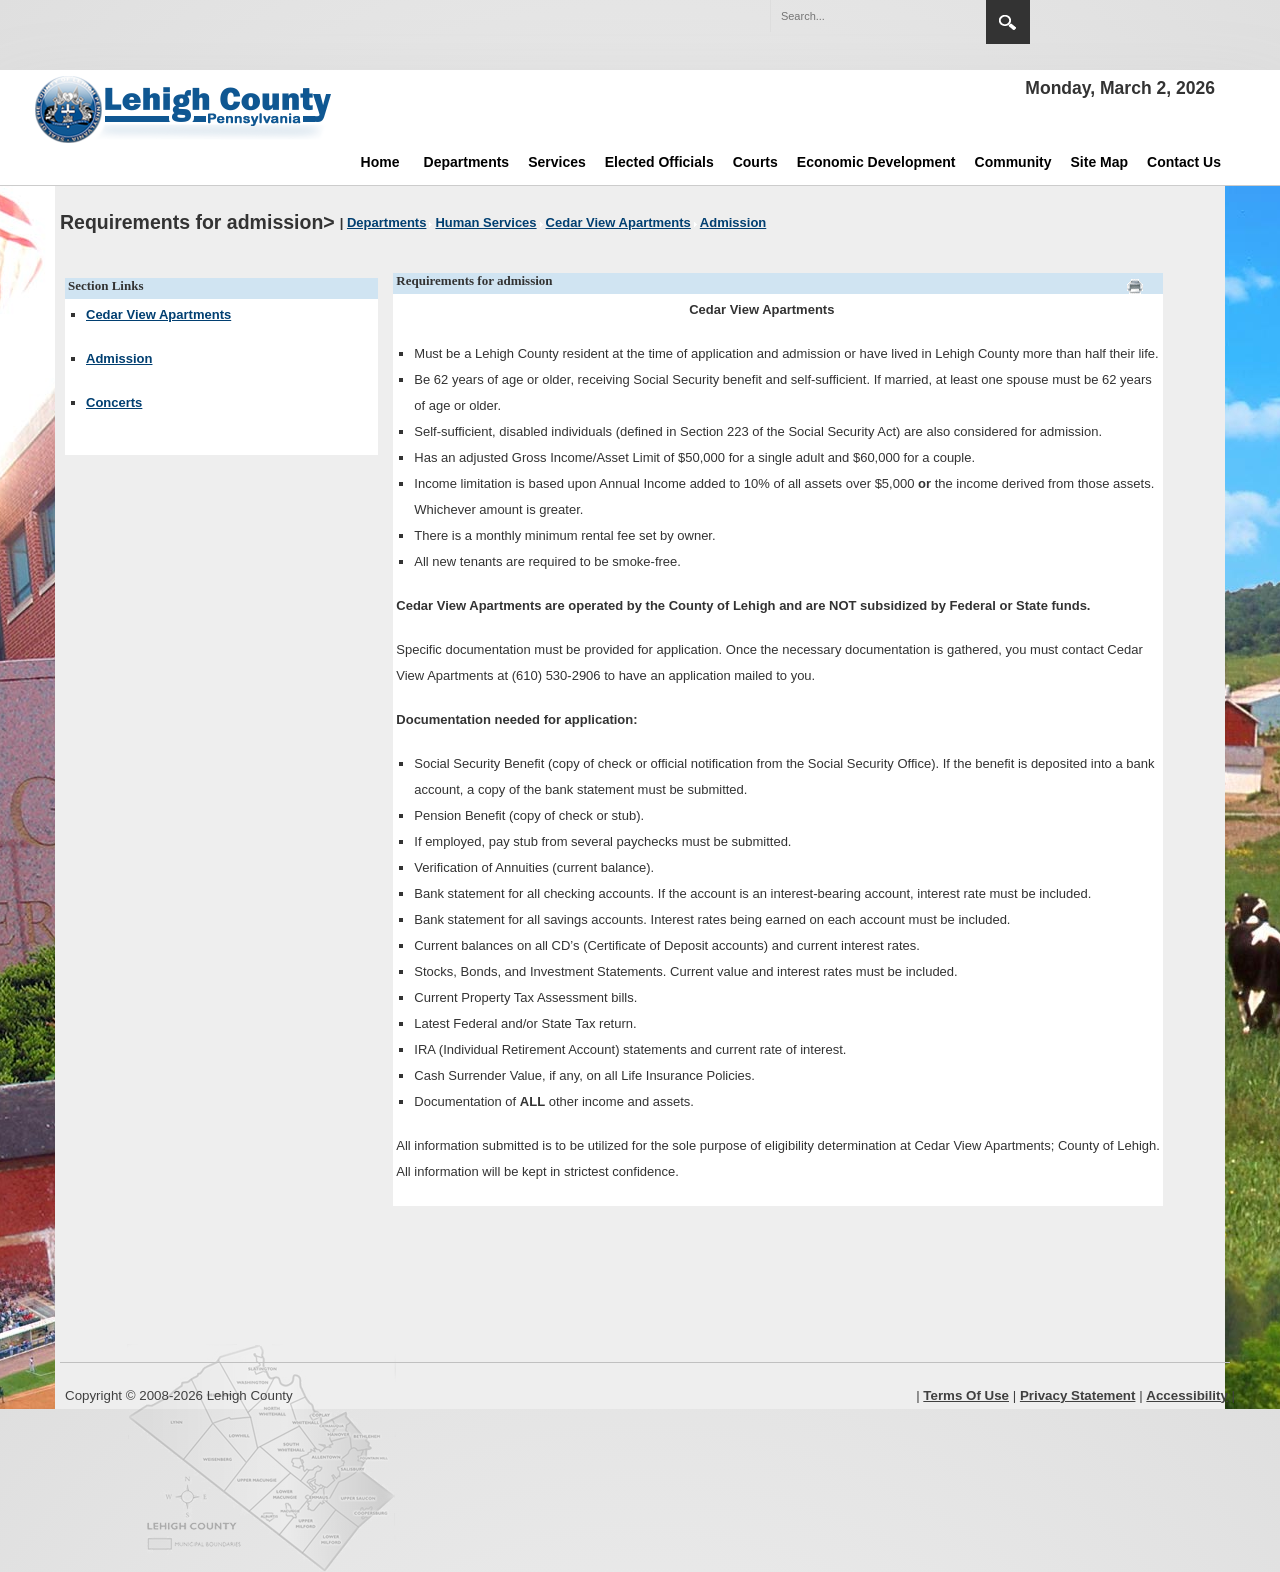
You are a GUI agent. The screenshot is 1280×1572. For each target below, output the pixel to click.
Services (557, 162)
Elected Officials (659, 162)
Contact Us (1184, 162)
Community (1013, 162)
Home (380, 162)
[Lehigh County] (185, 109)
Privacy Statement (1078, 1395)
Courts (755, 162)
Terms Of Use (966, 1395)
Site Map (1100, 162)
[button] (928, 15)
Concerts (114, 402)
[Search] (858, 16)
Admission (119, 358)
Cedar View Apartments (158, 314)
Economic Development (876, 162)
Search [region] (1008, 22)
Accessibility (1187, 1395)
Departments (467, 162)
